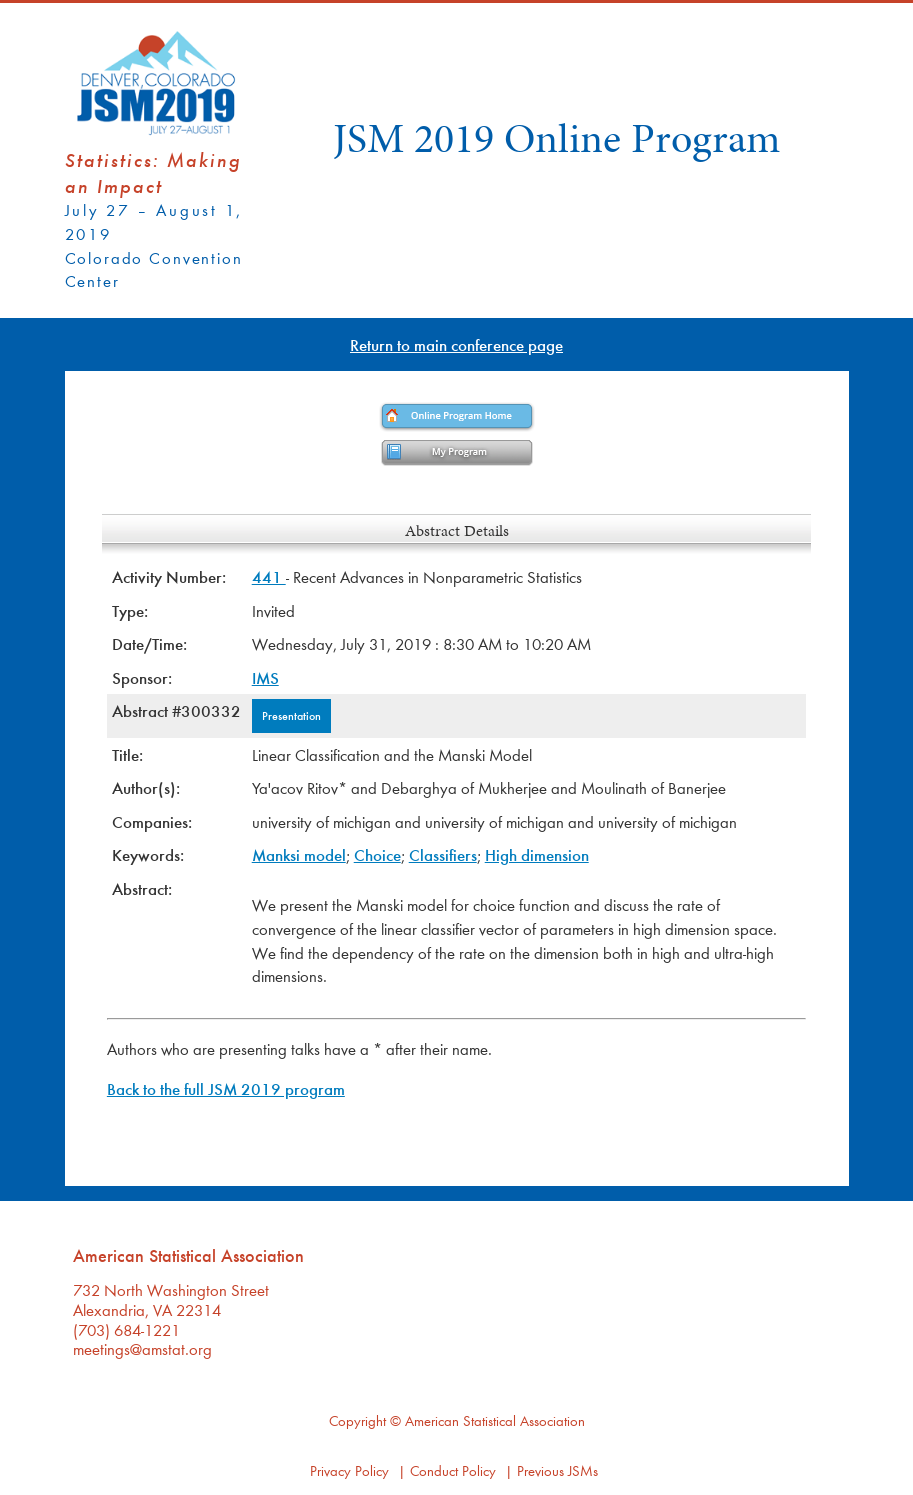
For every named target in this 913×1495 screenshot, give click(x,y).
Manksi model (299, 854)
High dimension (537, 854)
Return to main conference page (456, 344)
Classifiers (443, 854)
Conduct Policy (453, 1470)
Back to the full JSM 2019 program (226, 1088)
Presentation (291, 715)
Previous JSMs (557, 1470)
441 (269, 576)
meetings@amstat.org (142, 1348)
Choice (377, 854)
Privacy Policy (349, 1470)
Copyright (357, 1420)
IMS (265, 677)
